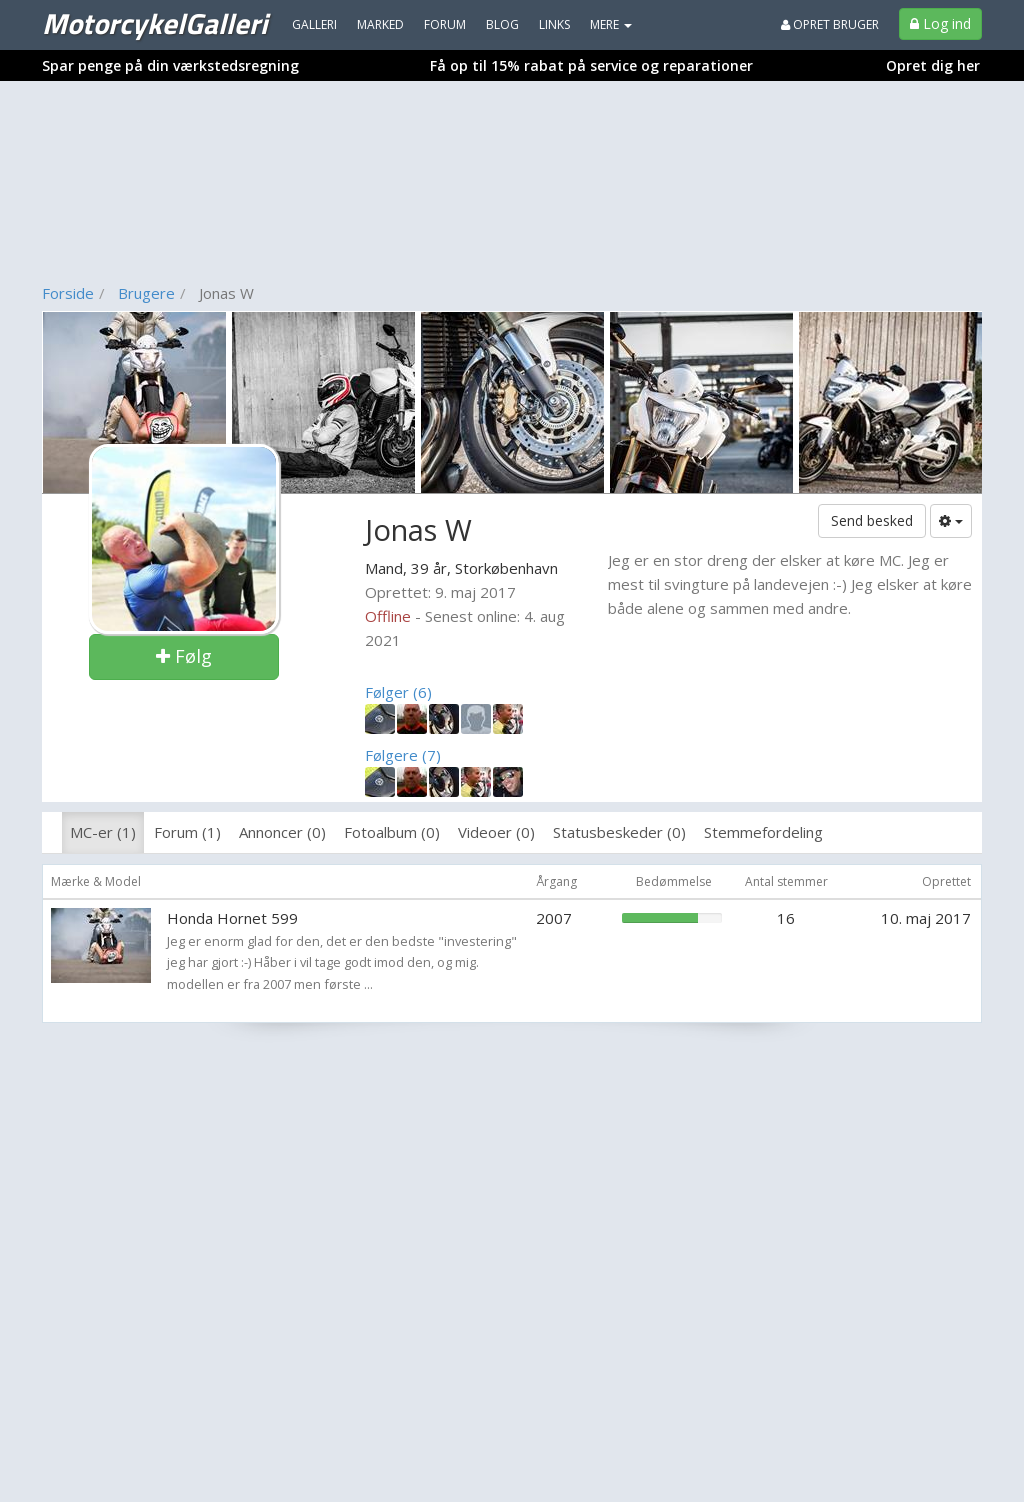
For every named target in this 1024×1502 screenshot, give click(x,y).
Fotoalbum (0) (392, 832)
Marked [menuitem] (380, 24)
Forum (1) (187, 832)
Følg (184, 656)
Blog (502, 24)
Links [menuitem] (554, 24)
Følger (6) (398, 692)
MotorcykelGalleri (154, 23)
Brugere (146, 293)
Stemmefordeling (763, 832)
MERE (611, 24)
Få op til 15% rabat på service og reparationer (591, 65)
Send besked (872, 520)
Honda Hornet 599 (232, 918)
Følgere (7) (403, 755)
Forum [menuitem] (445, 24)
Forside (68, 293)
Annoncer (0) (282, 832)
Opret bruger (830, 24)
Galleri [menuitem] (314, 24)
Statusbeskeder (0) (619, 832)
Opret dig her (933, 65)
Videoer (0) (496, 832)
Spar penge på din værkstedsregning (170, 65)
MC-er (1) (103, 832)
